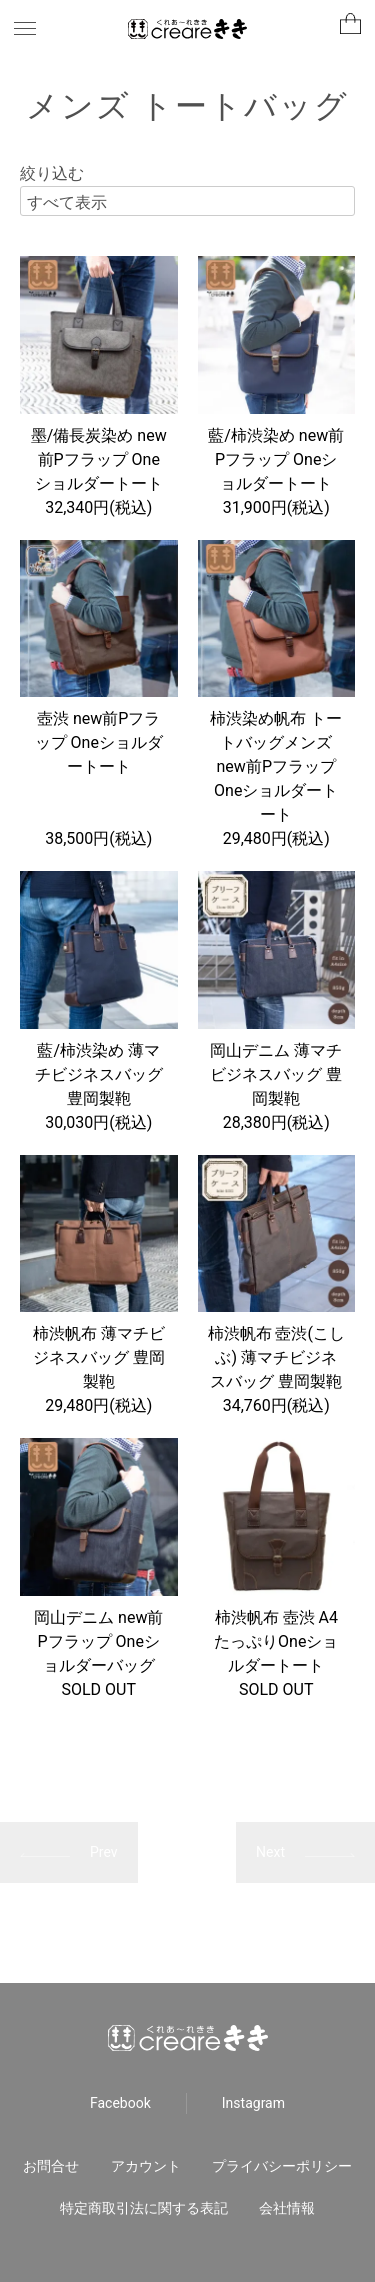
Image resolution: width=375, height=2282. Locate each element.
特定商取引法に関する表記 (144, 2208)
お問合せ (51, 2166)
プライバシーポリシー (282, 2166)
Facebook (120, 2103)
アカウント (146, 2166)
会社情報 (287, 2208)
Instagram (253, 2103)
